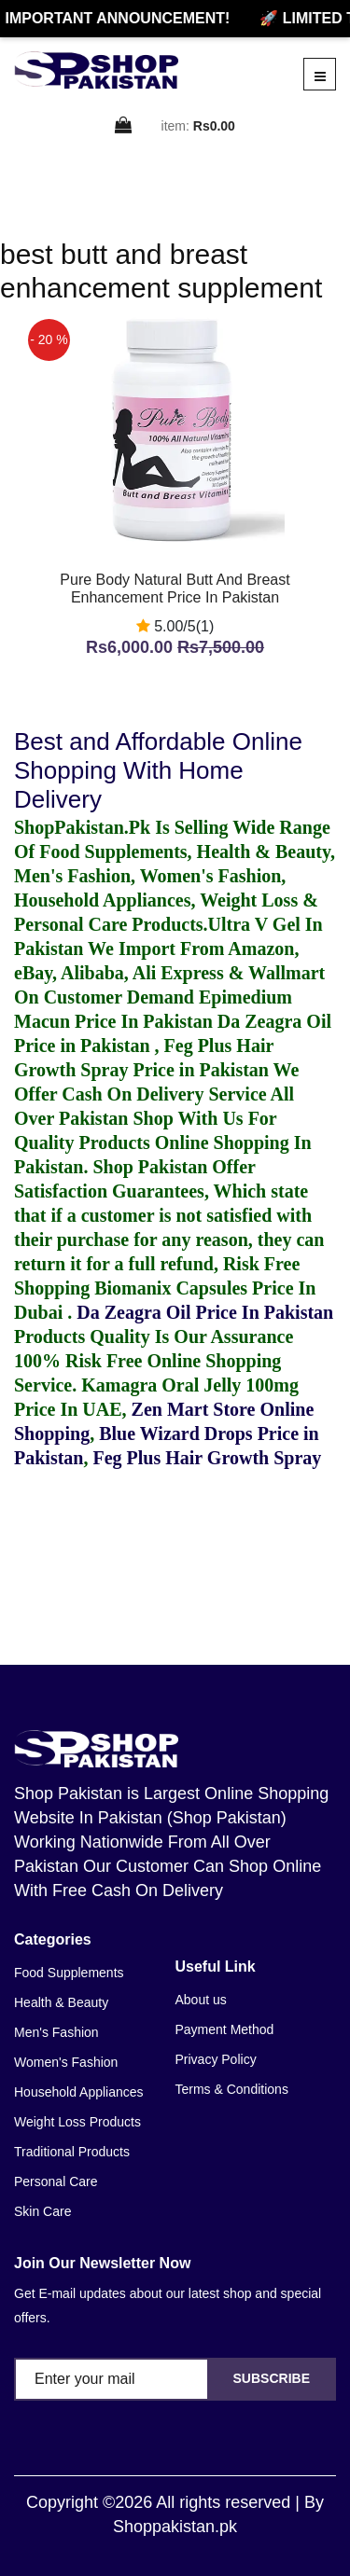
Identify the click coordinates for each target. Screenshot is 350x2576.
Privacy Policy (216, 2059)
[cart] (124, 126)
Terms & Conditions (231, 2089)
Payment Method (224, 2029)
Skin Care (42, 2211)
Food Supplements (69, 1972)
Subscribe (271, 2378)
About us (201, 1999)
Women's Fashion (66, 2062)
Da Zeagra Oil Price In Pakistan (205, 1312)
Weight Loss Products (77, 2121)
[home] (96, 70)
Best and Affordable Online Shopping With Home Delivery (158, 770)
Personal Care (56, 2181)
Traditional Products (72, 2151)
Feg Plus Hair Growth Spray (206, 1457)
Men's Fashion (56, 2032)
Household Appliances (79, 2091)
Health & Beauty (61, 2002)
